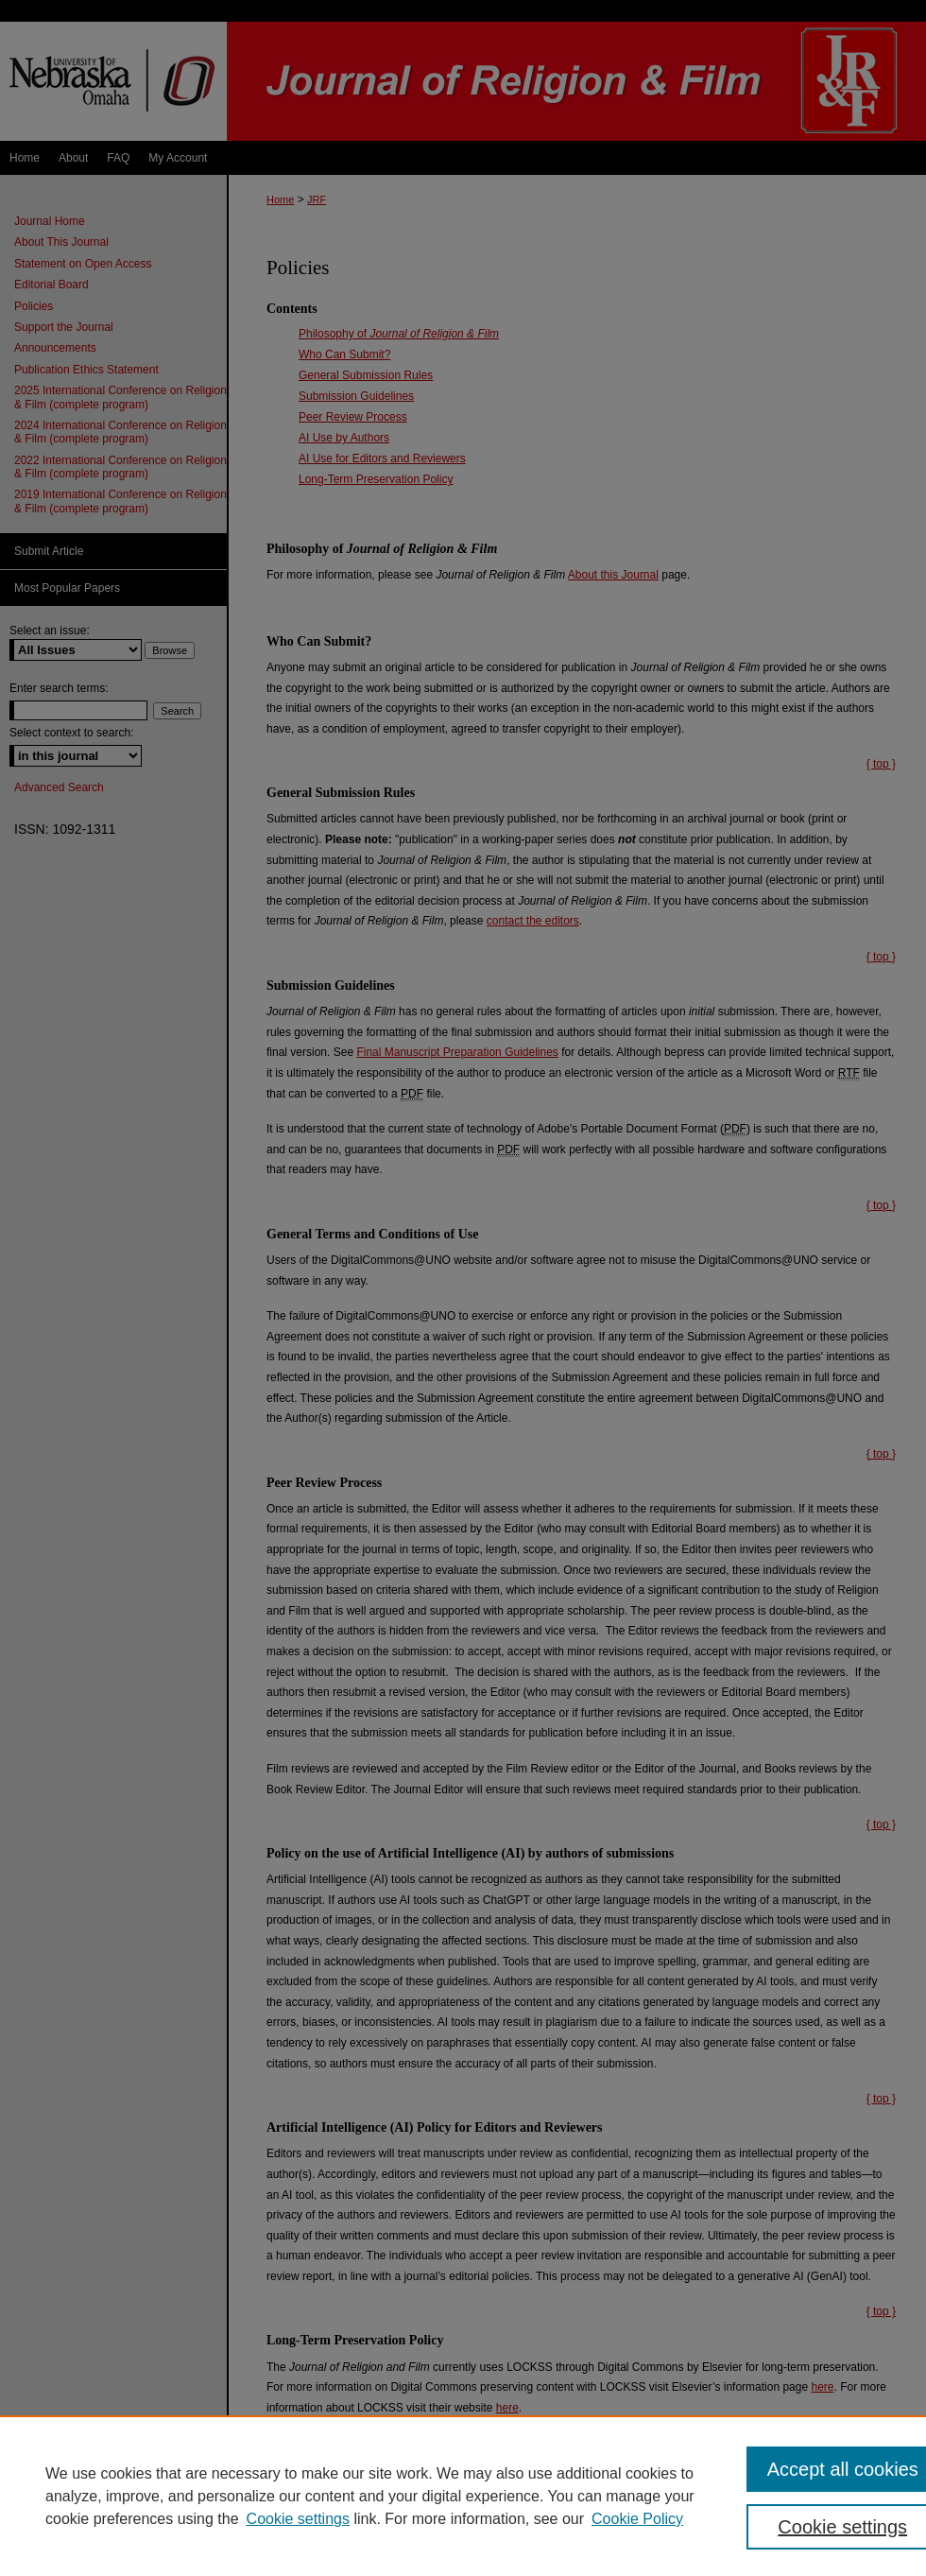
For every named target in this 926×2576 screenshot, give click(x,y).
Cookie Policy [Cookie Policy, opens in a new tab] (637, 2519)
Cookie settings (298, 2519)
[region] (463, 2495)
